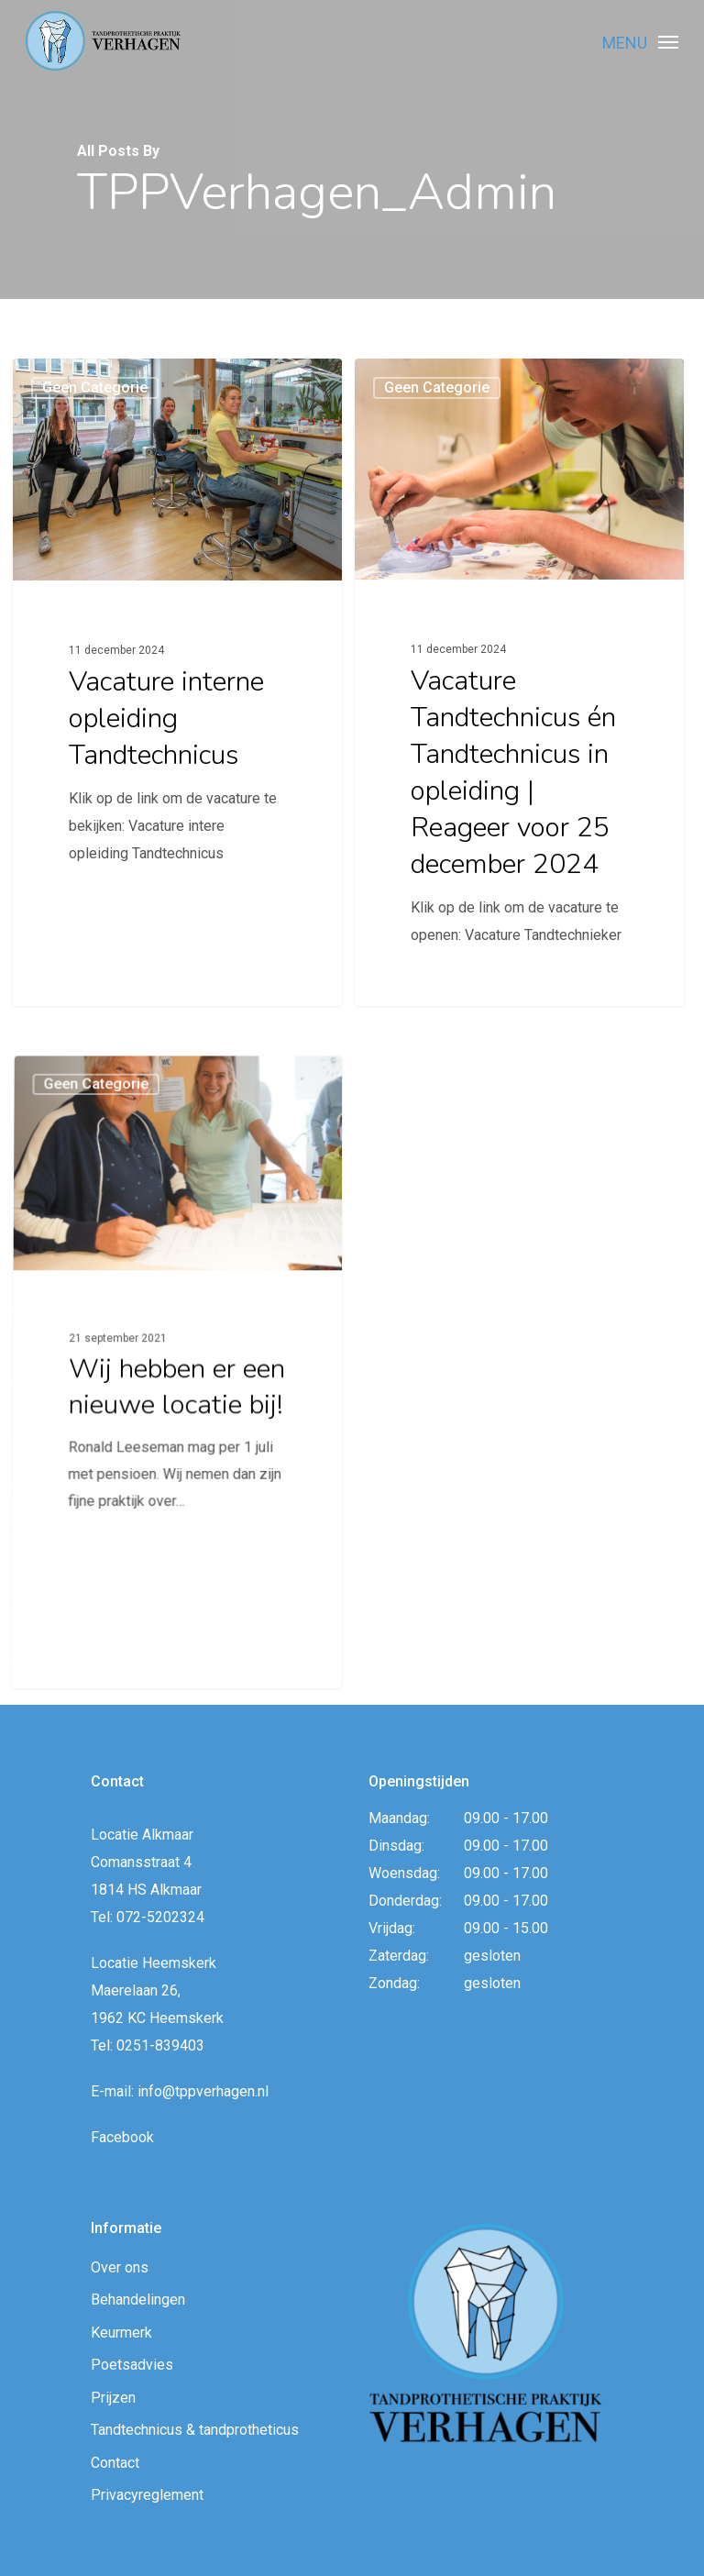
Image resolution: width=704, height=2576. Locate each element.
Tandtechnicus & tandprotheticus (195, 2429)
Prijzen (113, 2397)
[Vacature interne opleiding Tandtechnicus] (177, 683)
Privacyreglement (147, 2495)
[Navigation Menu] (668, 41)
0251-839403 (160, 2045)
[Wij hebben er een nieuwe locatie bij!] (173, 1517)
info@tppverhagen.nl (203, 2091)
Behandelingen (138, 2299)
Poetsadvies (132, 2364)
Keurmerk (121, 2332)
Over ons (119, 2267)
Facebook (122, 2137)
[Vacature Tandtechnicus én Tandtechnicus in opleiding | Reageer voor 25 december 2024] (520, 697)
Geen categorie (95, 390)
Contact (115, 2462)
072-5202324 (160, 1917)
